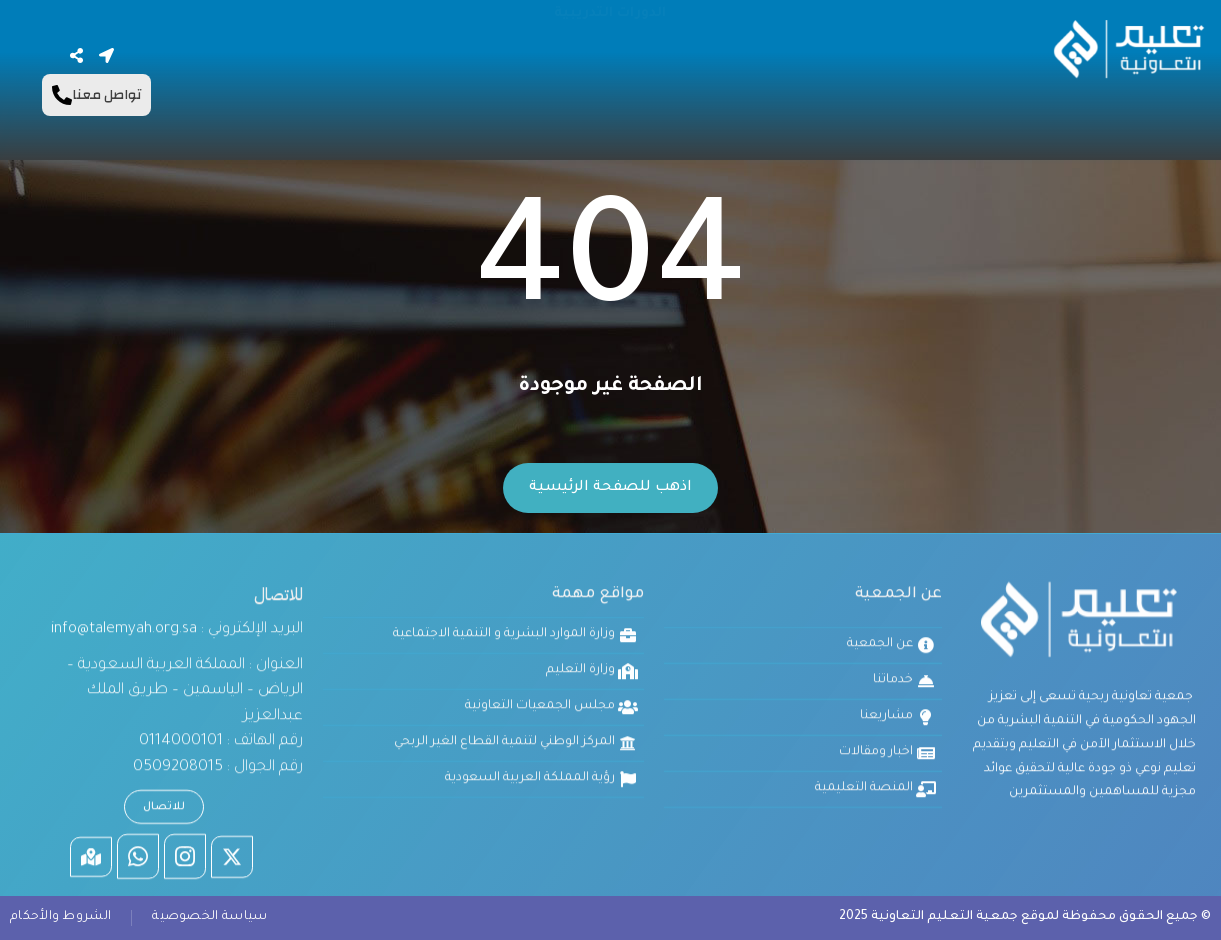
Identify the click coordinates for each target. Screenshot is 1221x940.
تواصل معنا (96, 95)
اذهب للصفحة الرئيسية (610, 488)
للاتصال (164, 657)
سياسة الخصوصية (209, 917)
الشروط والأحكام (60, 917)
